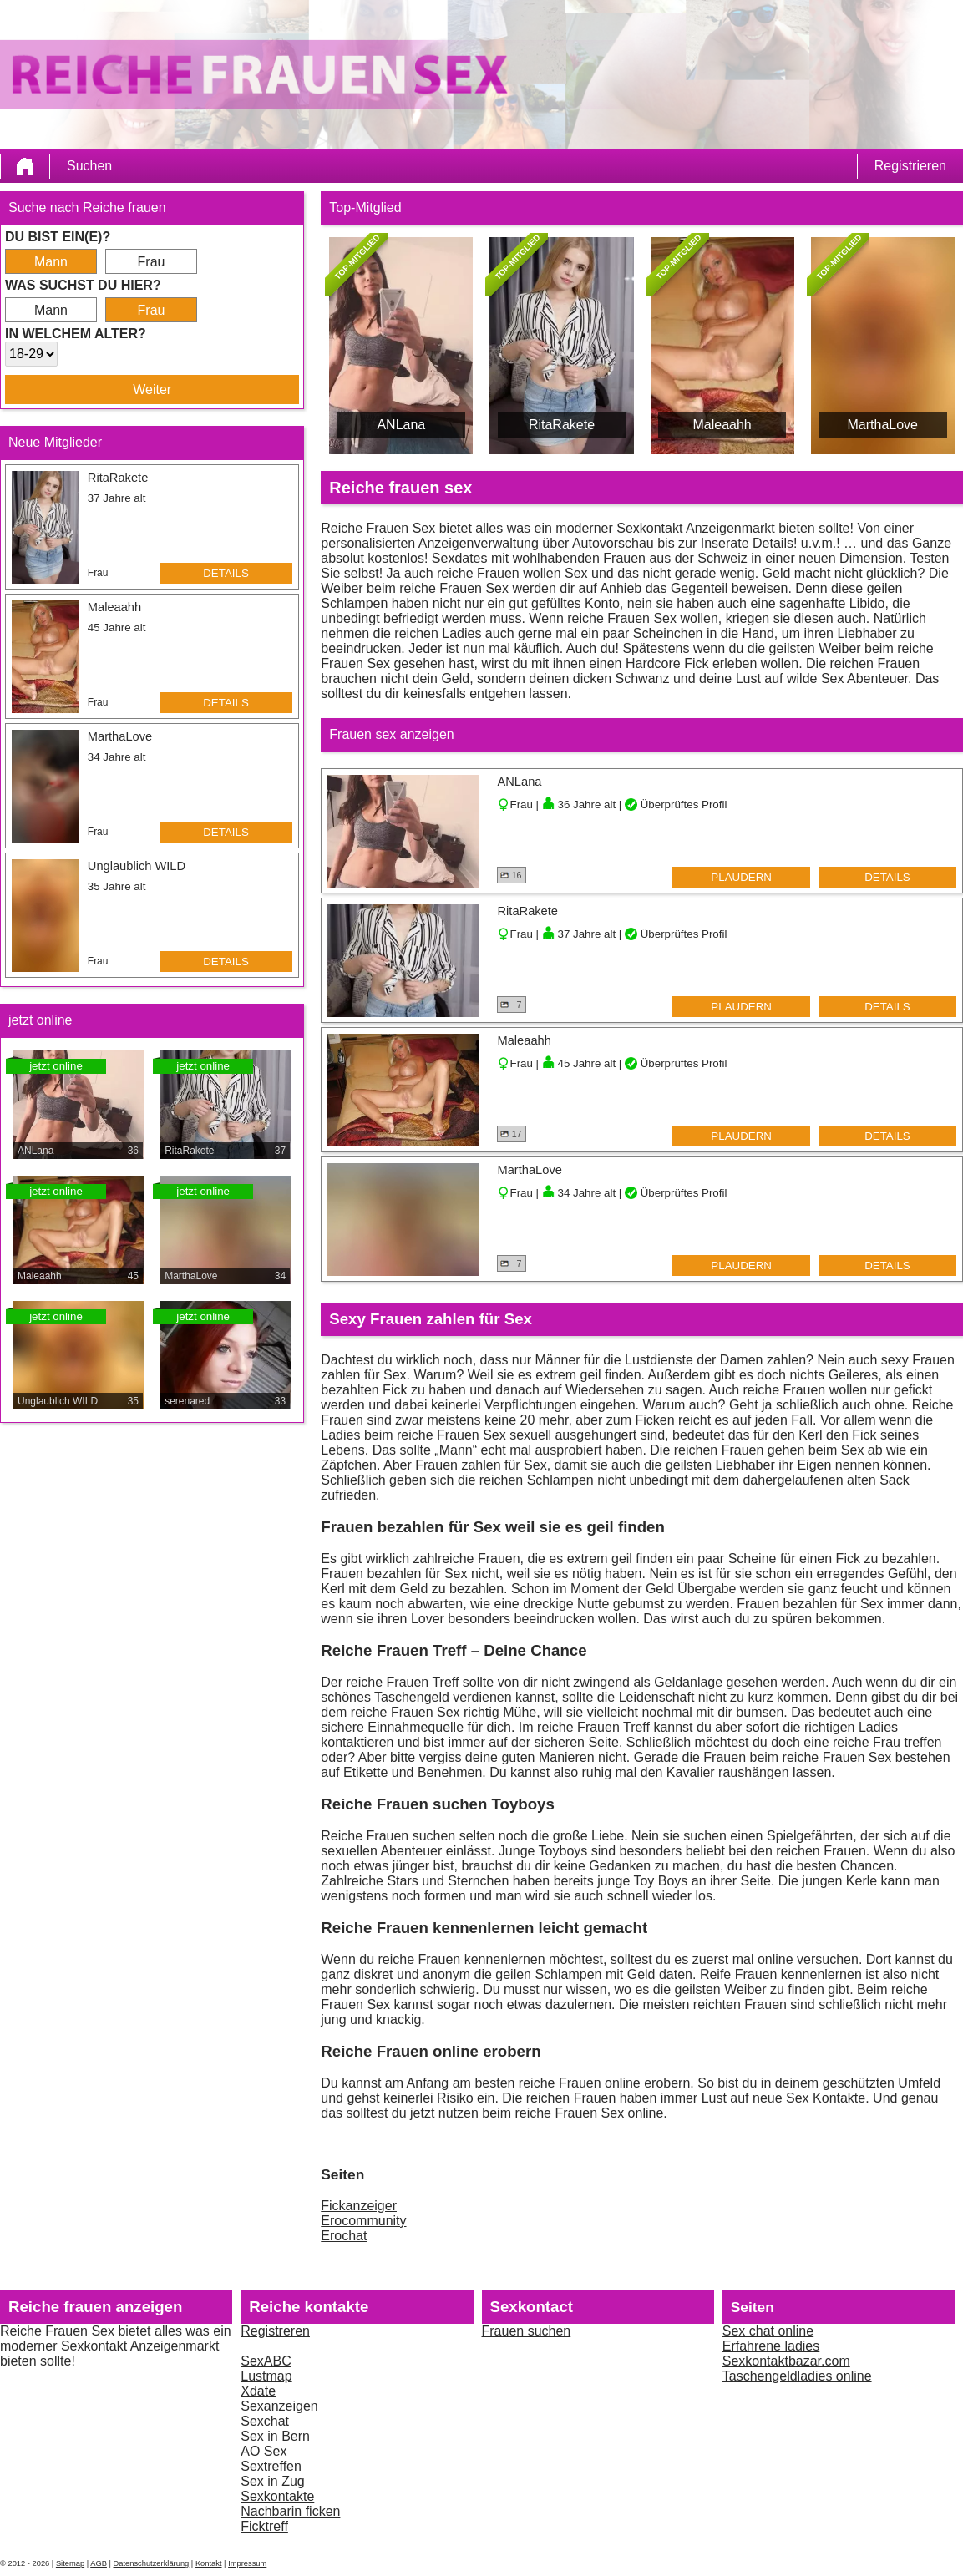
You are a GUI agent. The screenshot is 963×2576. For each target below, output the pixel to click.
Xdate (258, 2391)
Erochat (344, 2236)
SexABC (266, 2361)
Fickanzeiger (359, 2206)
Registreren (275, 2331)
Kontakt (208, 2563)
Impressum (247, 2563)
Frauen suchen (526, 2331)
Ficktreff (264, 2526)
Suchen (89, 166)
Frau (151, 262)
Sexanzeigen (279, 2406)
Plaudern (741, 877)
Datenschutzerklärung (152, 2563)
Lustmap (266, 2376)
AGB (98, 2563)
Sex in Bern (275, 2436)
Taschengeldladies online (797, 2376)
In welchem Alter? (75, 333)
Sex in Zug (272, 2481)
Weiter (152, 389)
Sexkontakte (277, 2496)
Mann (51, 262)
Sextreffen (271, 2466)
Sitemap (70, 2563)
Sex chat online (767, 2331)
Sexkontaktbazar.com (786, 2361)
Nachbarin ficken (290, 2511)
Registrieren (910, 166)
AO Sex (263, 2451)
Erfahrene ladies (771, 2346)
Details (226, 573)
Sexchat (265, 2421)
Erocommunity (363, 2221)
